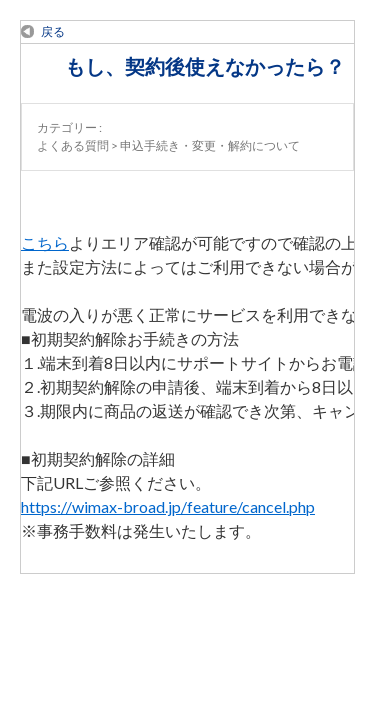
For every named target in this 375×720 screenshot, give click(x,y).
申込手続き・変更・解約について (210, 145)
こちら (45, 242)
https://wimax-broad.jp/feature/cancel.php (168, 506)
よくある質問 (73, 145)
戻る (53, 31)
